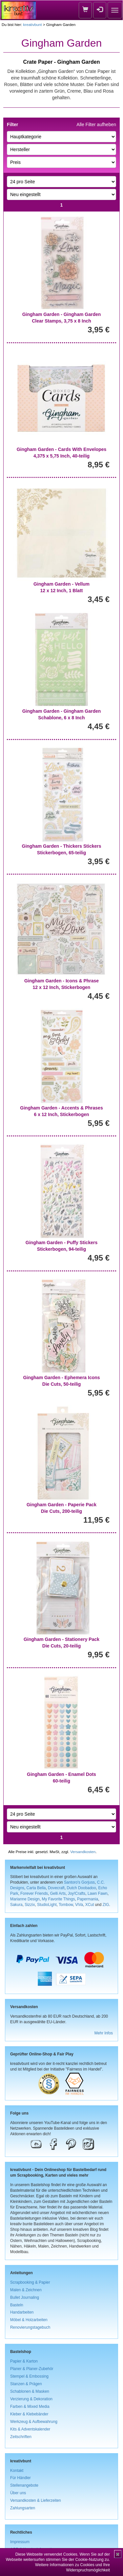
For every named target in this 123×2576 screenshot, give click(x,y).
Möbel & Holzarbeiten (29, 2320)
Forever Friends (34, 1893)
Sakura (16, 1904)
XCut (89, 1904)
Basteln (16, 2305)
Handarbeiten (21, 2312)
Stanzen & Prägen (26, 2384)
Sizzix (30, 1904)
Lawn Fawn (98, 1893)
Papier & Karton (24, 2361)
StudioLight (47, 1904)
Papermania (87, 1899)
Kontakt (16, 2470)
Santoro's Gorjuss (79, 1882)
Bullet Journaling (24, 2297)
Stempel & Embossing (29, 2376)
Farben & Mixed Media (30, 2406)
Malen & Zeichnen (26, 2290)
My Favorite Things (58, 1899)
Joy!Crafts (77, 1893)
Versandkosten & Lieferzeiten (35, 2500)
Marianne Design (25, 1899)
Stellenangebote (24, 2485)
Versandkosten (82, 1851)
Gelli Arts (58, 1893)
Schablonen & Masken (29, 2391)
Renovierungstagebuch (30, 2327)
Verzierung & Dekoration (31, 2399)
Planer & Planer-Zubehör (31, 2368)
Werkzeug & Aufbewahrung (33, 2421)
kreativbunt (32, 24)
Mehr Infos (103, 2033)
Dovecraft (56, 1888)
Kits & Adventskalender (30, 2429)
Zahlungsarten (22, 2508)
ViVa (79, 1904)
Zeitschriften (20, 2436)
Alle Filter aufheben (96, 124)
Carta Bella (36, 1888)
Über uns (18, 2493)
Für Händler (20, 2477)
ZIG (106, 1904)
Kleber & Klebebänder (29, 2414)
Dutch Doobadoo (81, 1888)
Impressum (20, 2542)
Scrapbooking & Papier (30, 2282)
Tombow (66, 1904)
